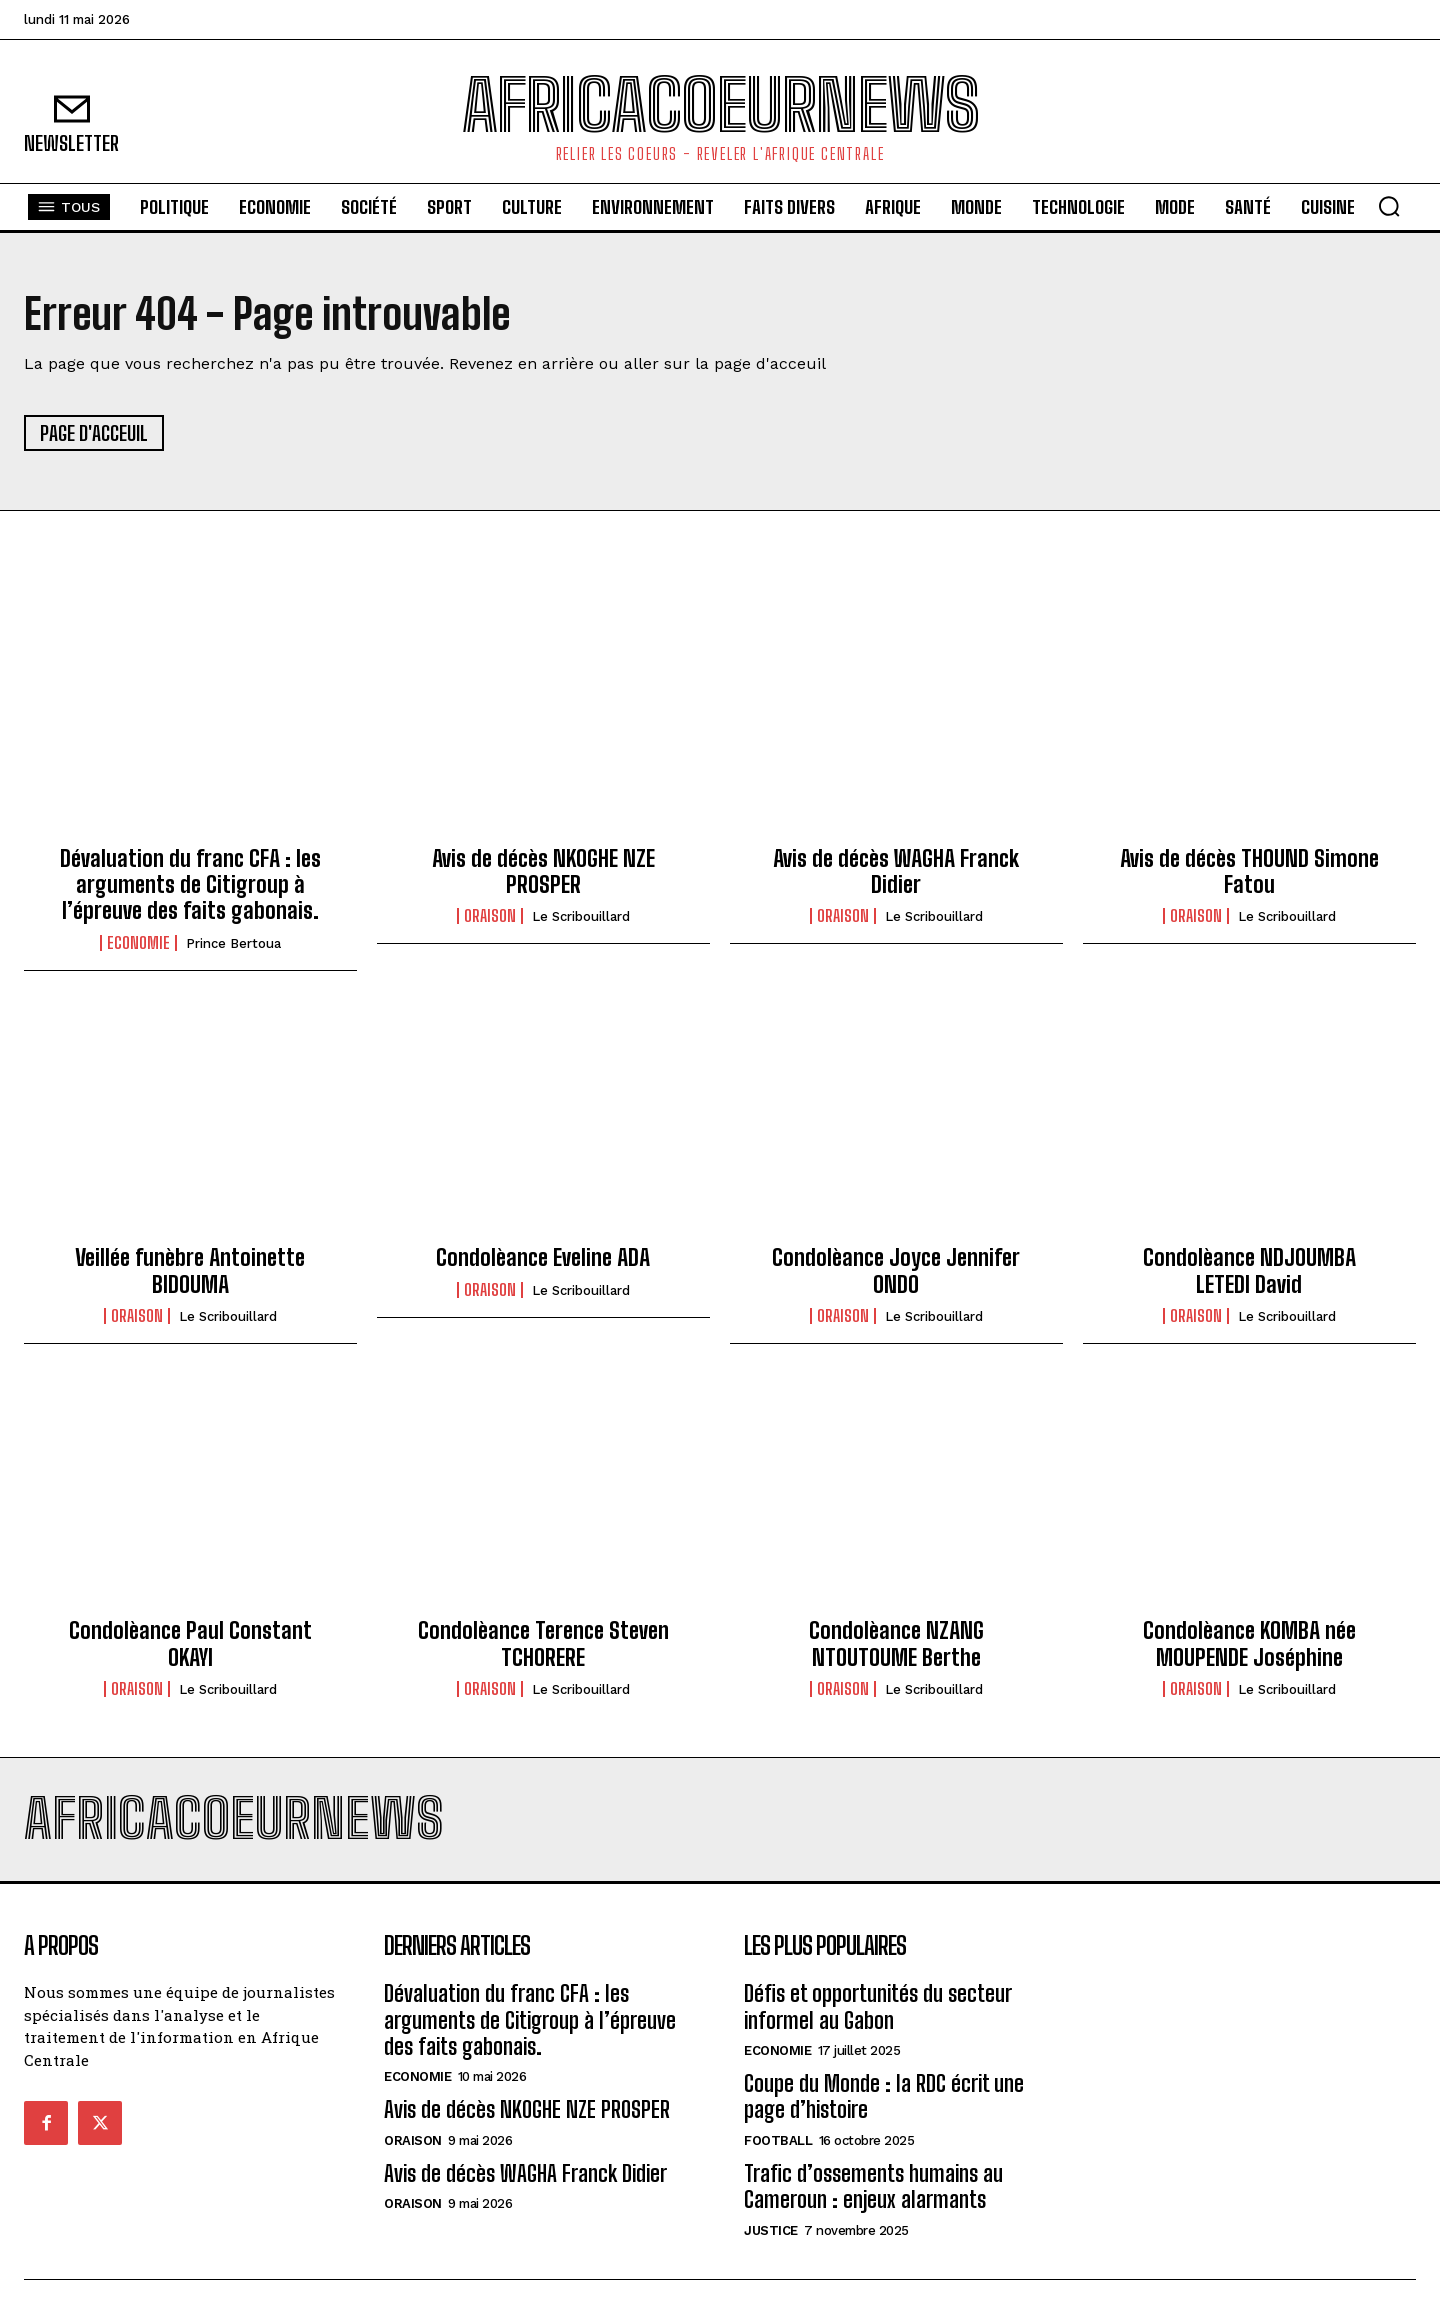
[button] (1389, 206)
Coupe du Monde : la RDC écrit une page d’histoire (884, 2096)
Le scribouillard (581, 916)
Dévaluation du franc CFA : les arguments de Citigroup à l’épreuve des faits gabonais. (190, 885)
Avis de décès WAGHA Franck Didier (896, 871)
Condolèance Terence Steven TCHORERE (543, 1643)
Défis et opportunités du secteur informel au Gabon (878, 2006)
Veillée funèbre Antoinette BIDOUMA (190, 1270)
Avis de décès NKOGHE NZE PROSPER (543, 871)
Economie (138, 943)
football (778, 2140)
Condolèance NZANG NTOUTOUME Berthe (896, 1643)
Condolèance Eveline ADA (543, 1257)
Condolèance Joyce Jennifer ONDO (896, 1270)
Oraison (490, 916)
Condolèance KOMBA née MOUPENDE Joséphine (1249, 1643)
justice (771, 2230)
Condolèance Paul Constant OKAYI (190, 1643)
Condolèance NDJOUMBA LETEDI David (1249, 1270)
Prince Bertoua (233, 943)
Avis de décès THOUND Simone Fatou (1249, 871)
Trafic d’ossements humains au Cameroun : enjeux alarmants (873, 2186)
